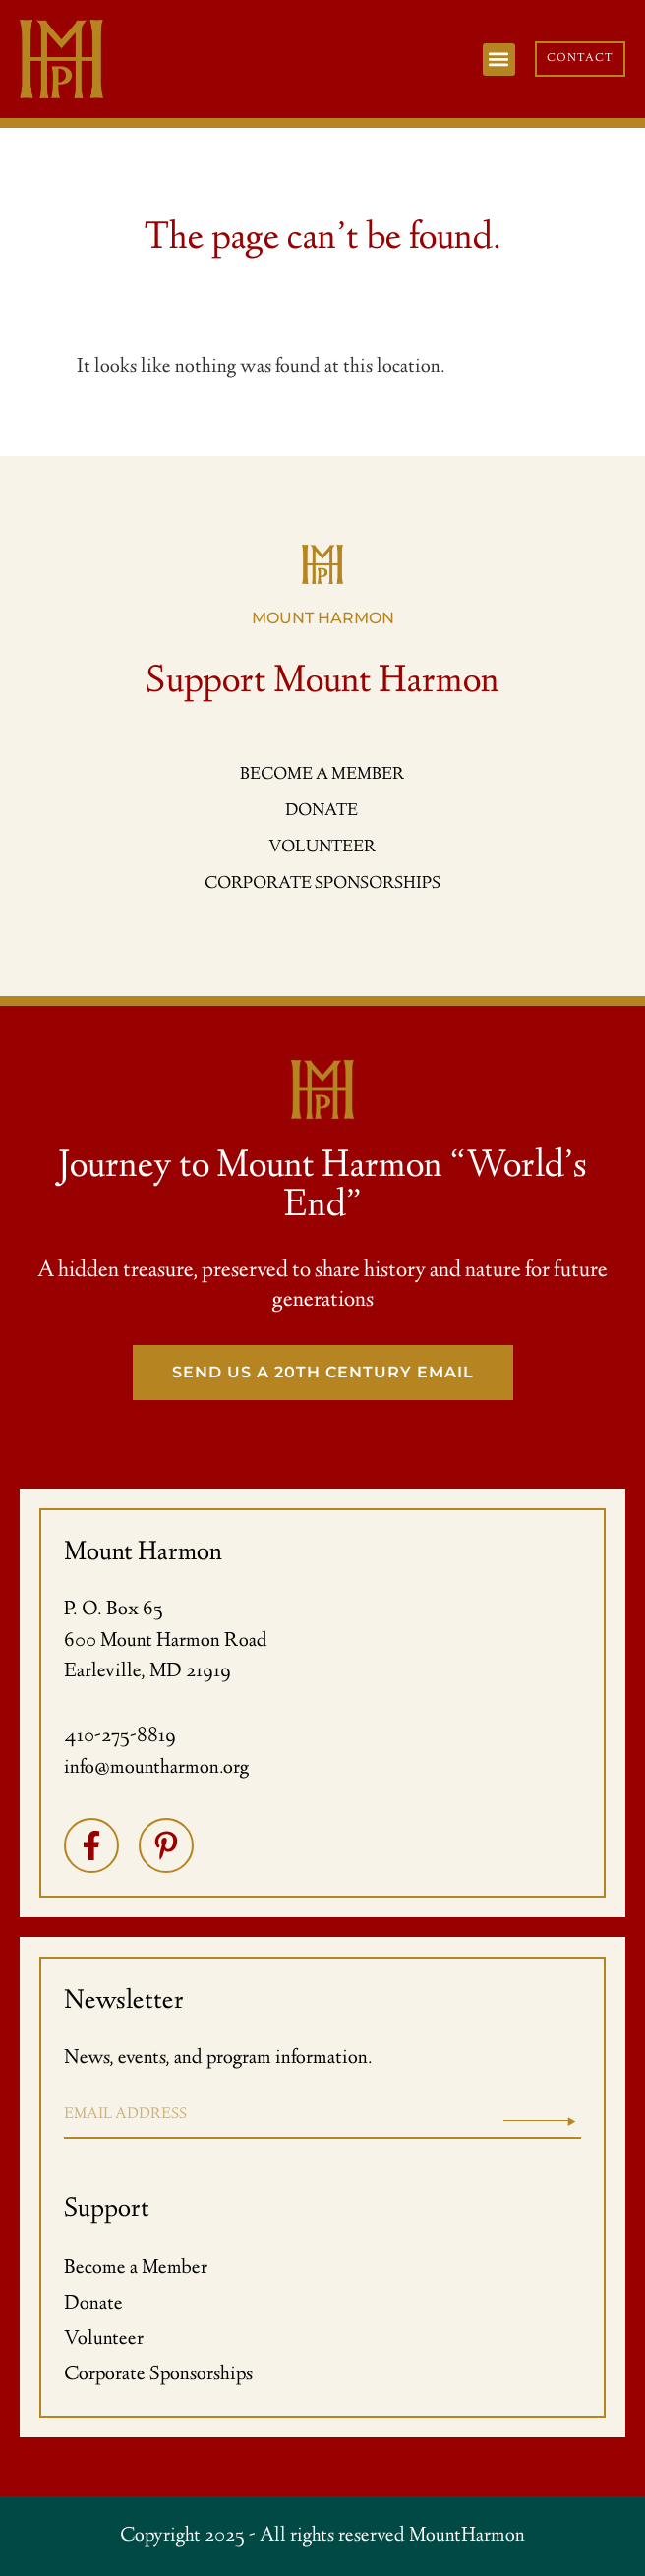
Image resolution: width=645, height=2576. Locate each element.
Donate (93, 2304)
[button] (499, 59)
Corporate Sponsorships (158, 2375)
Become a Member (135, 2268)
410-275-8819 (120, 1737)
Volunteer (104, 2339)
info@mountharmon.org (156, 1768)
